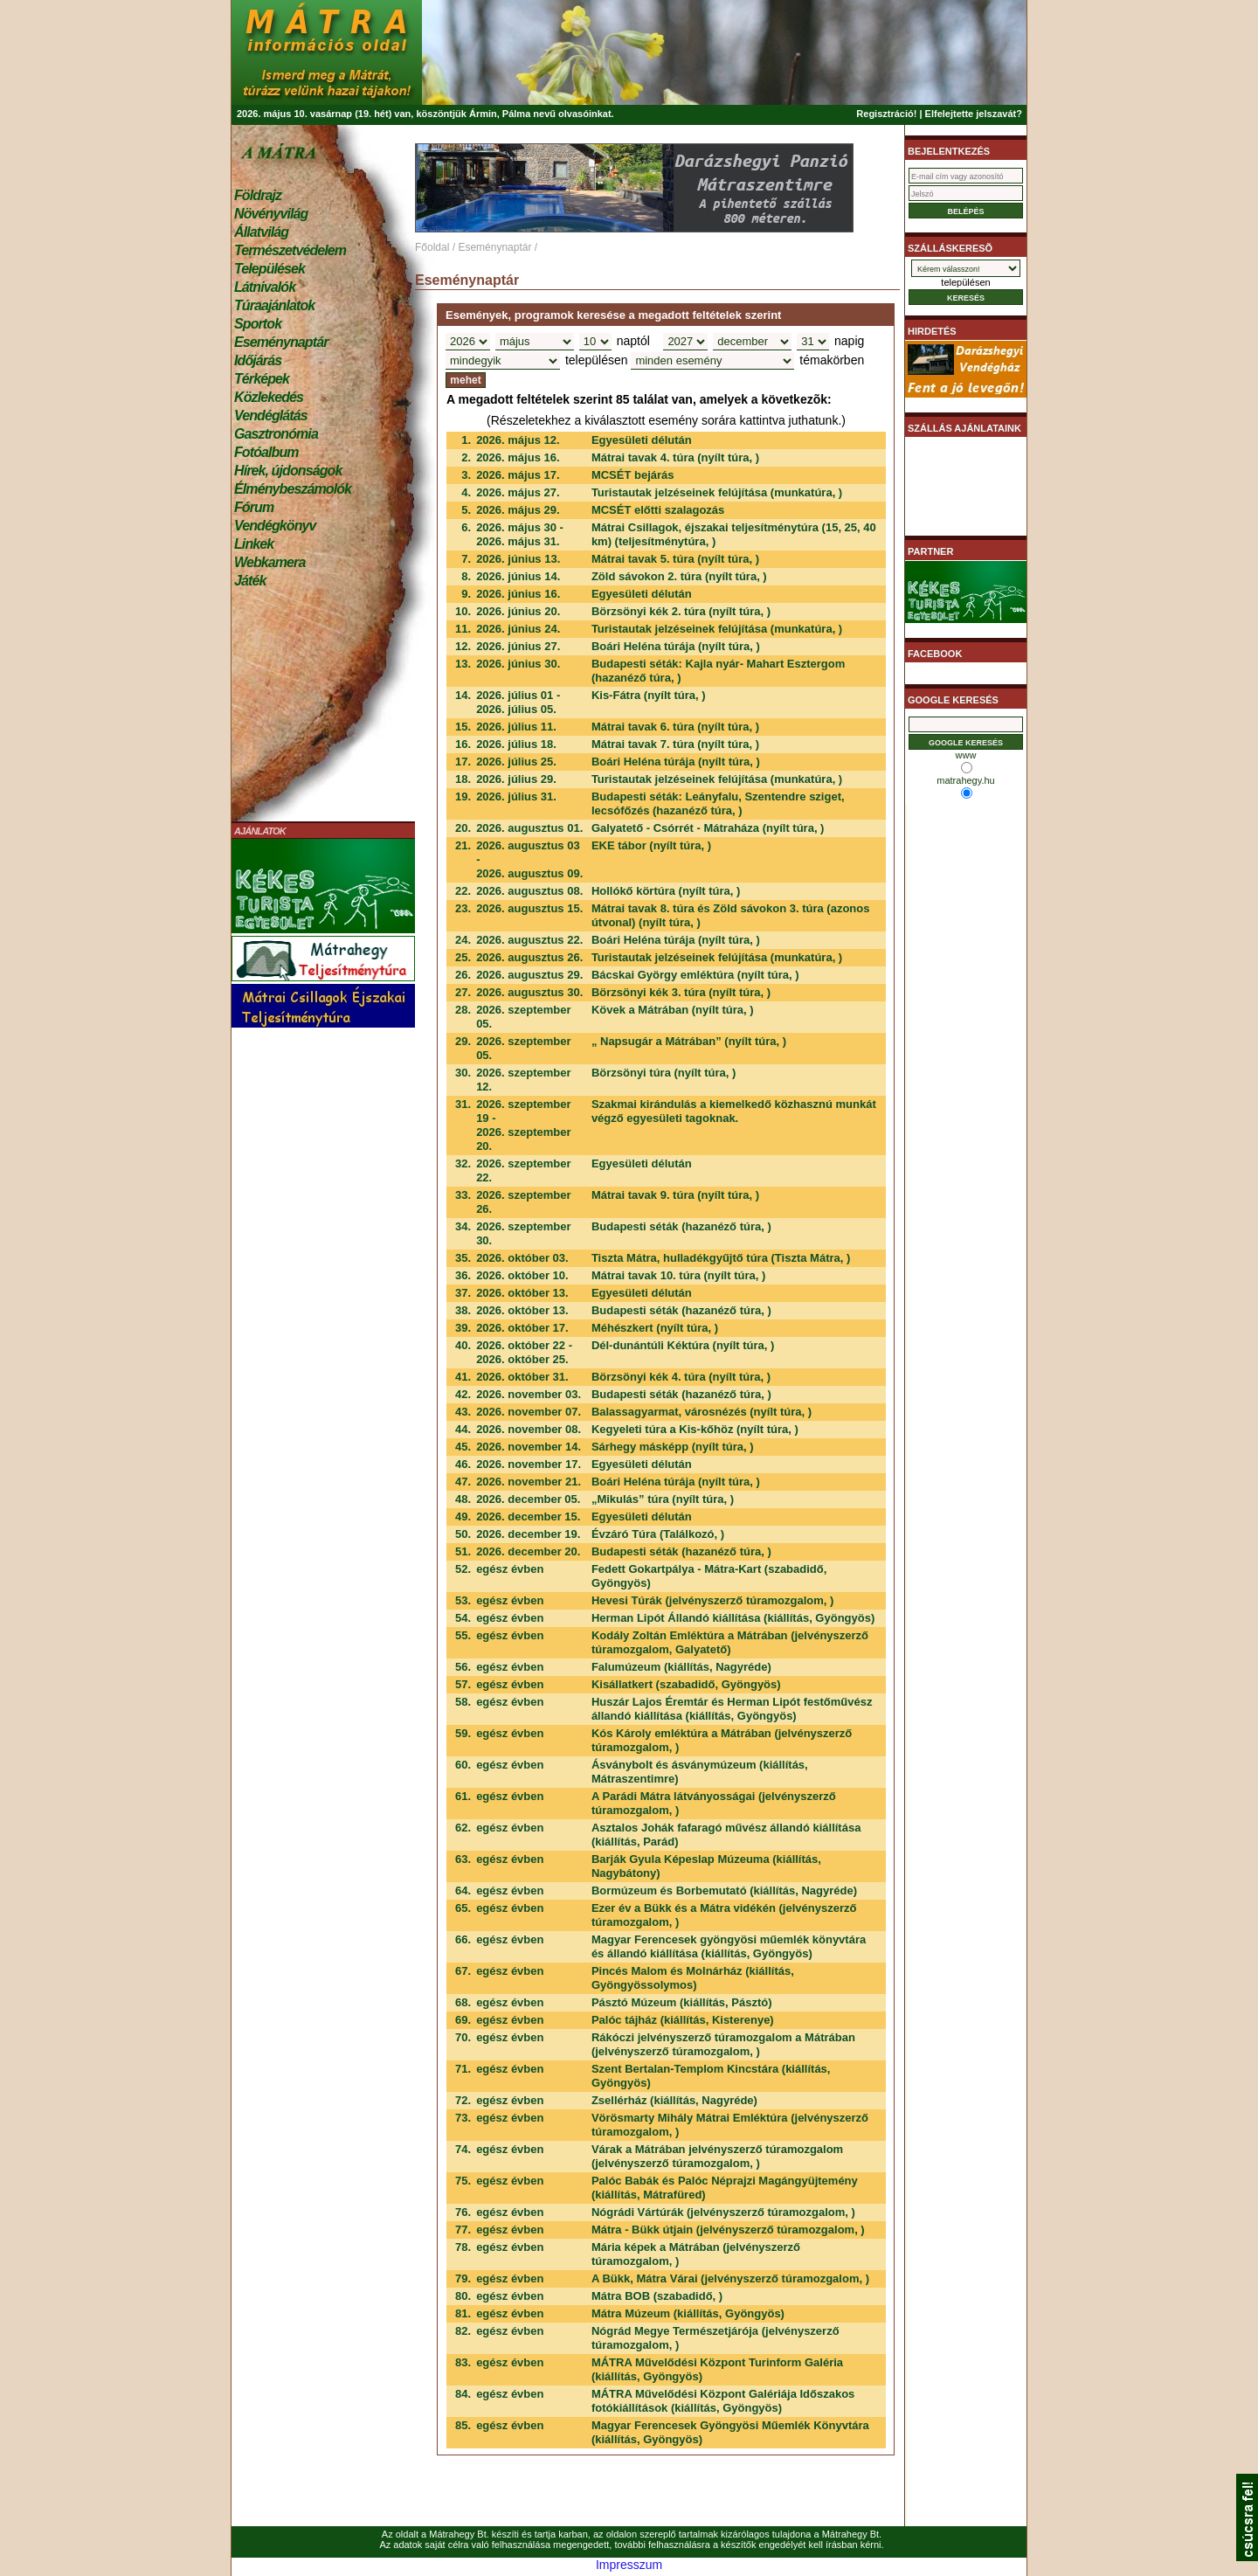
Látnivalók (264, 287)
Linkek (253, 544)
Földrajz (257, 195)
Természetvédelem (290, 250)
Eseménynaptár (281, 342)
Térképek (261, 378)
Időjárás (257, 360)
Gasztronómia (276, 433)
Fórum (253, 507)
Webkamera (269, 562)
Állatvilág (261, 232)
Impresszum (629, 2565)
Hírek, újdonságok (288, 470)
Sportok (257, 323)
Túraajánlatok (274, 305)
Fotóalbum (266, 452)
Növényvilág (271, 213)
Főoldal (432, 247)
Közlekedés (268, 397)
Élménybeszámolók (292, 488)
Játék (250, 580)
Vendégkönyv (275, 525)
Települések (269, 268)
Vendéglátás (271, 415)
